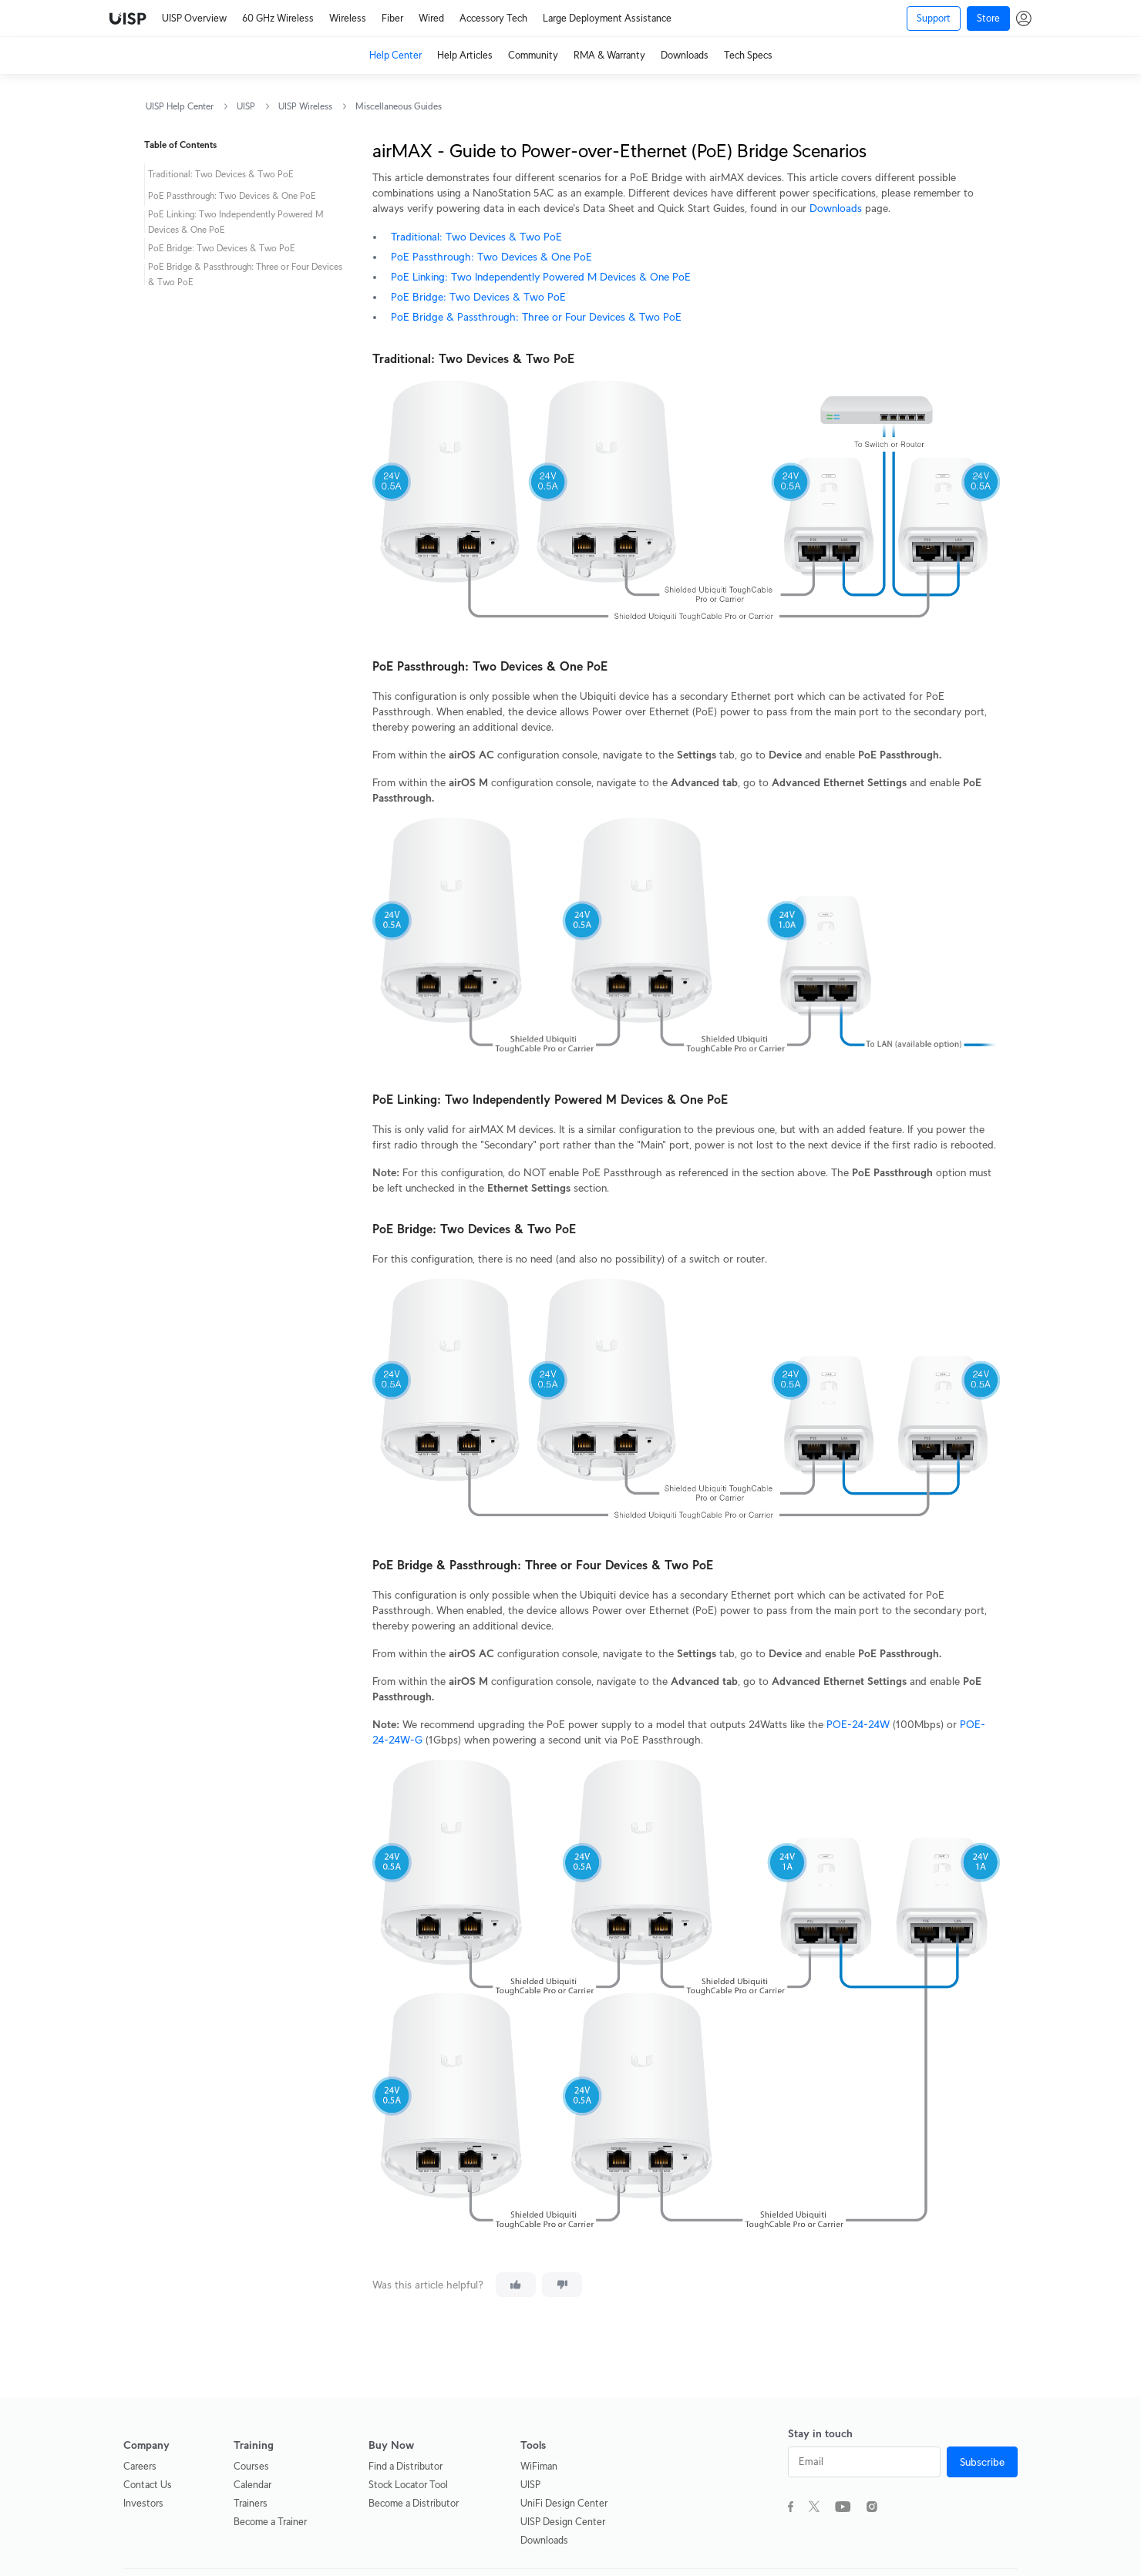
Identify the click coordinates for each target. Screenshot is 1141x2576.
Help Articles (465, 55)
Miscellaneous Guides (398, 106)
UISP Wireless (305, 106)
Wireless (347, 18)
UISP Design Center (562, 2521)
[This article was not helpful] (562, 2284)
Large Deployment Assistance (607, 18)
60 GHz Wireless (278, 18)
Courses (251, 2466)
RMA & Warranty (609, 55)
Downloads (684, 55)
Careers (140, 2466)
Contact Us (147, 2484)
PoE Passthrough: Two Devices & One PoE (491, 257)
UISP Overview (194, 18)
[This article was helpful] (516, 2284)
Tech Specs (748, 55)
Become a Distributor (414, 2503)
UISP (246, 106)
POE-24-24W (858, 1724)
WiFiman (538, 2466)
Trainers (251, 2503)
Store (988, 18)
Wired (431, 18)
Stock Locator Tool (408, 2484)
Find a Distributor (406, 2466)
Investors (143, 2503)
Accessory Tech (493, 18)
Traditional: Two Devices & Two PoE (476, 236)
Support (934, 18)
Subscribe (982, 2462)
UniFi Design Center (564, 2503)
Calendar (252, 2484)
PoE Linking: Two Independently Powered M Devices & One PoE (541, 277)
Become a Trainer (270, 2521)
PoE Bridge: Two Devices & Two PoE (478, 297)
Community (533, 55)
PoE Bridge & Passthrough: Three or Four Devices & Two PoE (536, 317)
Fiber (392, 18)
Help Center (395, 55)
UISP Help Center (180, 106)
